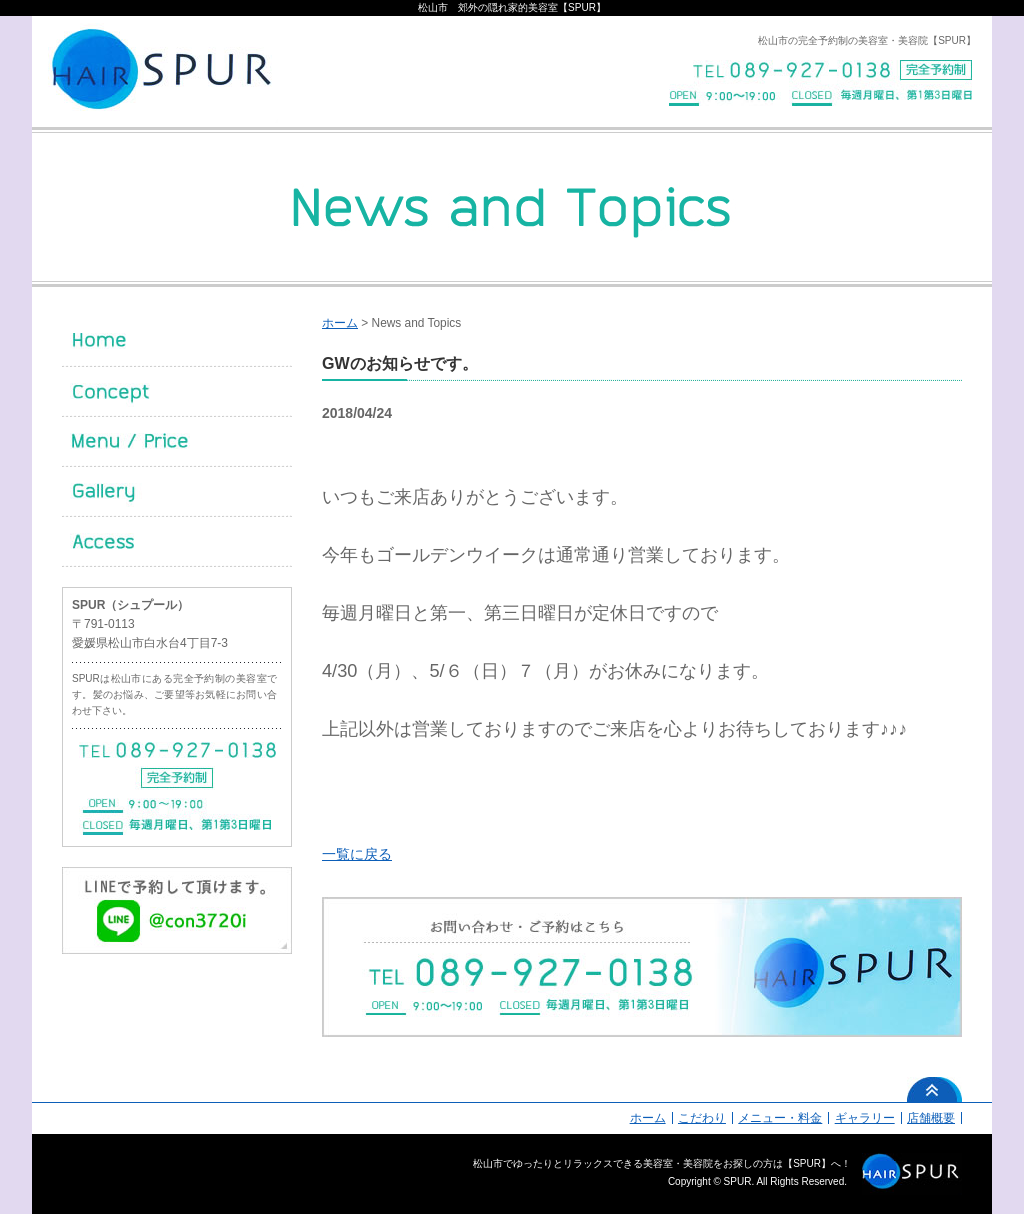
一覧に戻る (357, 854)
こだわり (702, 1118)
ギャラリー (865, 1118)
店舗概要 (931, 1118)
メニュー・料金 (780, 1118)
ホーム (340, 323)
